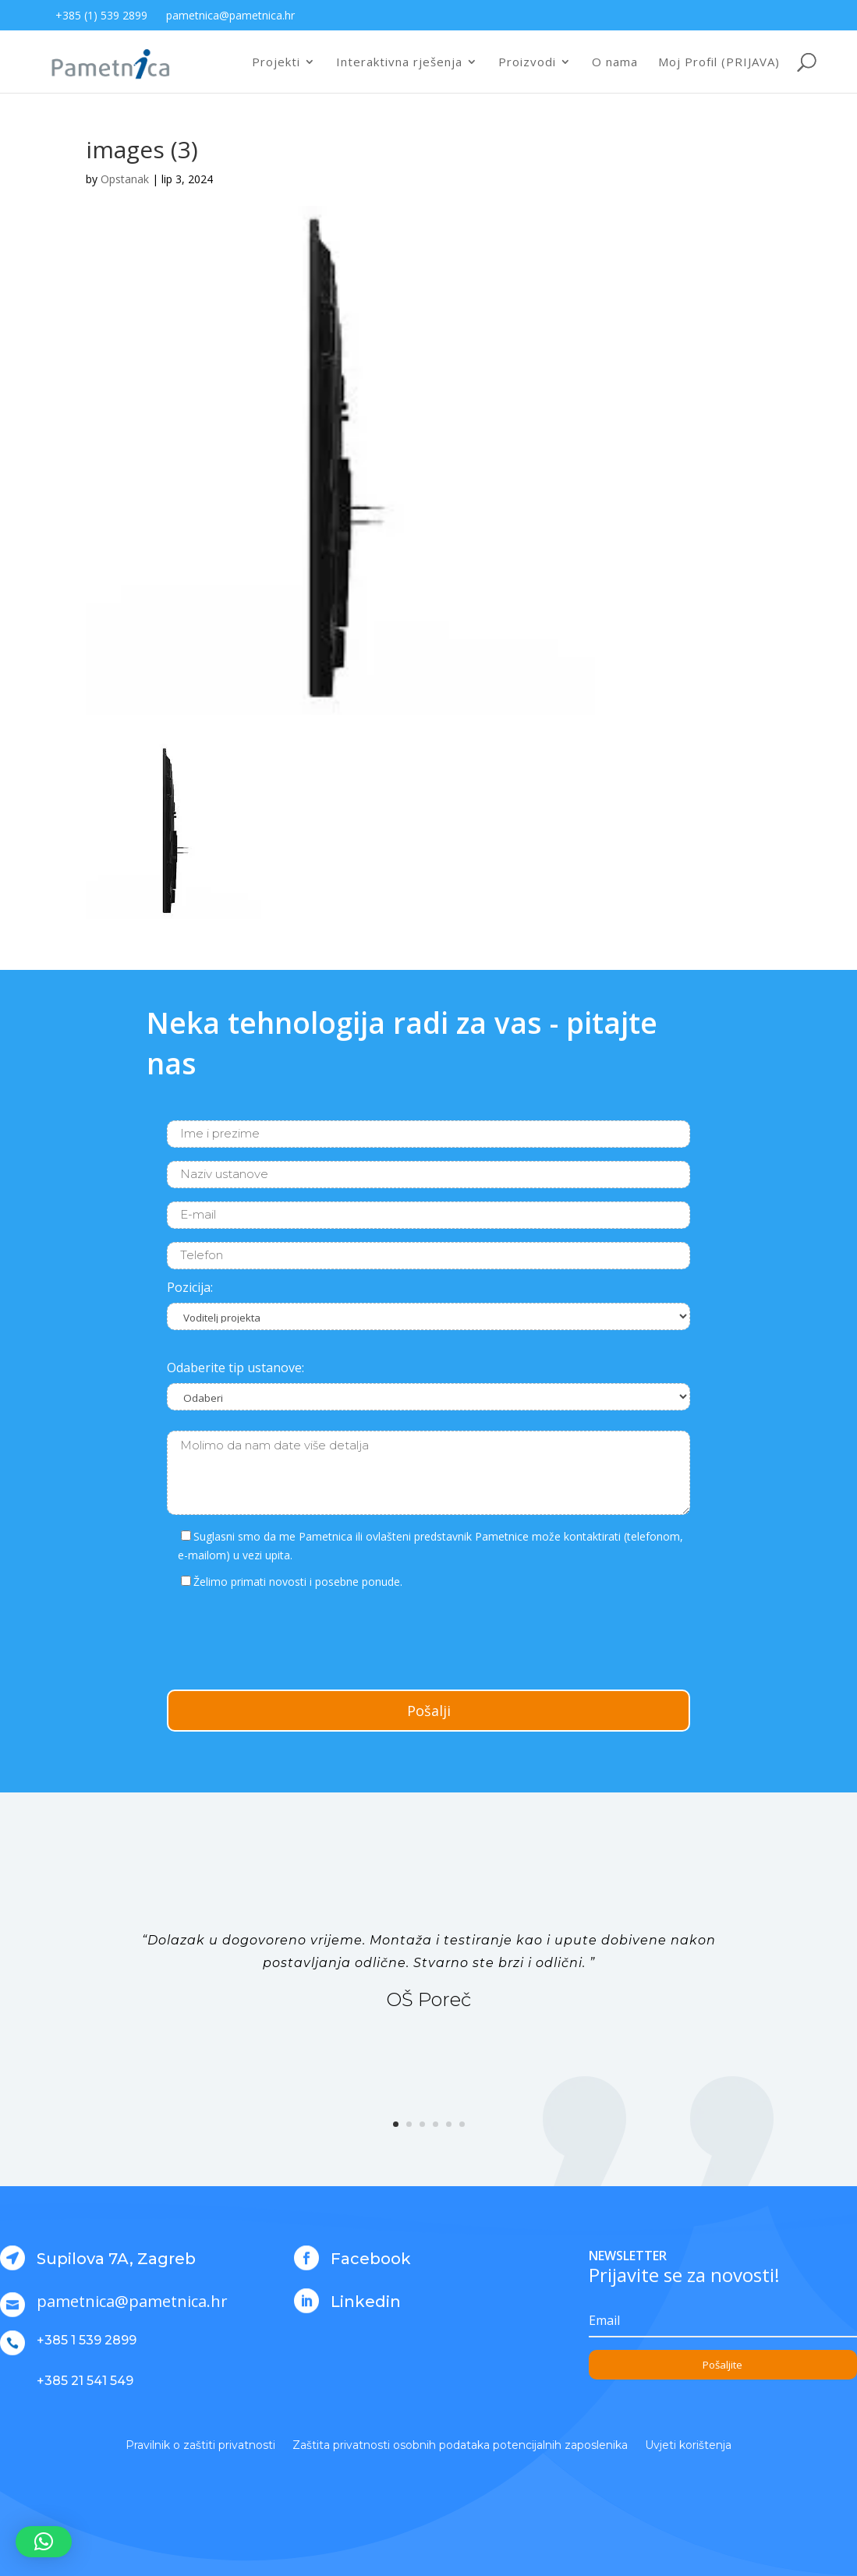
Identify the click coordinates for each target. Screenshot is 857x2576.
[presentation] (285, 1636)
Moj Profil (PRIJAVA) (719, 62)
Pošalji (429, 1710)
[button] (44, 2541)
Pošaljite (722, 2365)
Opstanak (125, 179)
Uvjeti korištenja (688, 2446)
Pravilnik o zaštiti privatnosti (200, 2446)
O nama (615, 62)
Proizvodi (527, 62)
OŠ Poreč (428, 1999)
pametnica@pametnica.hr (230, 15)
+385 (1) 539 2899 (101, 15)
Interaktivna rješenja (399, 62)
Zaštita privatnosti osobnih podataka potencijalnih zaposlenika (460, 2446)
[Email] (723, 2321)
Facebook (371, 2258)
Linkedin (366, 2301)
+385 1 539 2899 (86, 2340)
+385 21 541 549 (85, 2380)
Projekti (276, 62)
